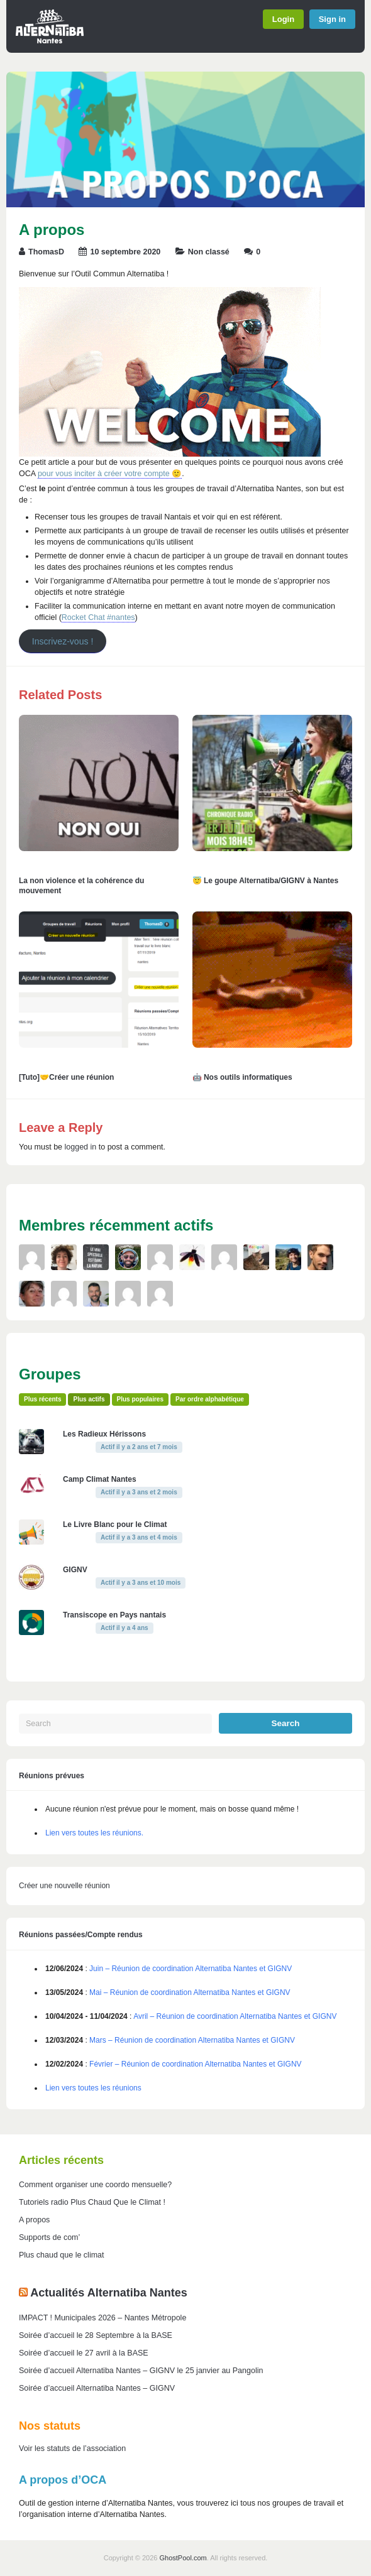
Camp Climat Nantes (99, 1479)
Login (283, 19)
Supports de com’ (49, 2237)
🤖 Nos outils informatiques (242, 1077)
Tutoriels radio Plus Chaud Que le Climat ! (92, 2202)
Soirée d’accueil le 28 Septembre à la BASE (95, 2335)
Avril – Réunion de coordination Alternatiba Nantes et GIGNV (234, 2016)
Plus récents (42, 1399)
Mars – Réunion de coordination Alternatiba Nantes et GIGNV (192, 2040)
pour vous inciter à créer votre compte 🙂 (110, 473)
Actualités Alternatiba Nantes (108, 2292)
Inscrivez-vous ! (63, 641)
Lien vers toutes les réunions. (94, 1833)
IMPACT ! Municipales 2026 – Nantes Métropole (102, 2317)
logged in (81, 1147)
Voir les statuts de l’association (72, 2448)
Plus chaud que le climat (61, 2255)
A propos (34, 2219)
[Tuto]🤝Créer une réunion (66, 1077)
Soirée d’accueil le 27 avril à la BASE (83, 2353)
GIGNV (75, 1569)
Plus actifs (88, 1399)
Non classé (209, 251)
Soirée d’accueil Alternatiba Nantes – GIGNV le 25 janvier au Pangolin (141, 2370)
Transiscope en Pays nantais (114, 1615)
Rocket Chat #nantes (98, 617)
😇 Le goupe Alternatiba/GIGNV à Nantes (265, 880)
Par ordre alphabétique (209, 1399)
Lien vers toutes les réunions (93, 2088)
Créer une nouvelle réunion (64, 1885)
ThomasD (46, 251)
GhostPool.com (183, 2558)
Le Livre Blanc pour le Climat (115, 1524)
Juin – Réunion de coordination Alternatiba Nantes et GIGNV (190, 1968)
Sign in (332, 19)
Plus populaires (140, 1399)
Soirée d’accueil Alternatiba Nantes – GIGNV (97, 2388)
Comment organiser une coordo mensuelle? (95, 2184)
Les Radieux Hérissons (104, 1434)
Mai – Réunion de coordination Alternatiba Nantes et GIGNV (190, 1992)
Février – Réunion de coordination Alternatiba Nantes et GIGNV (195, 2064)
